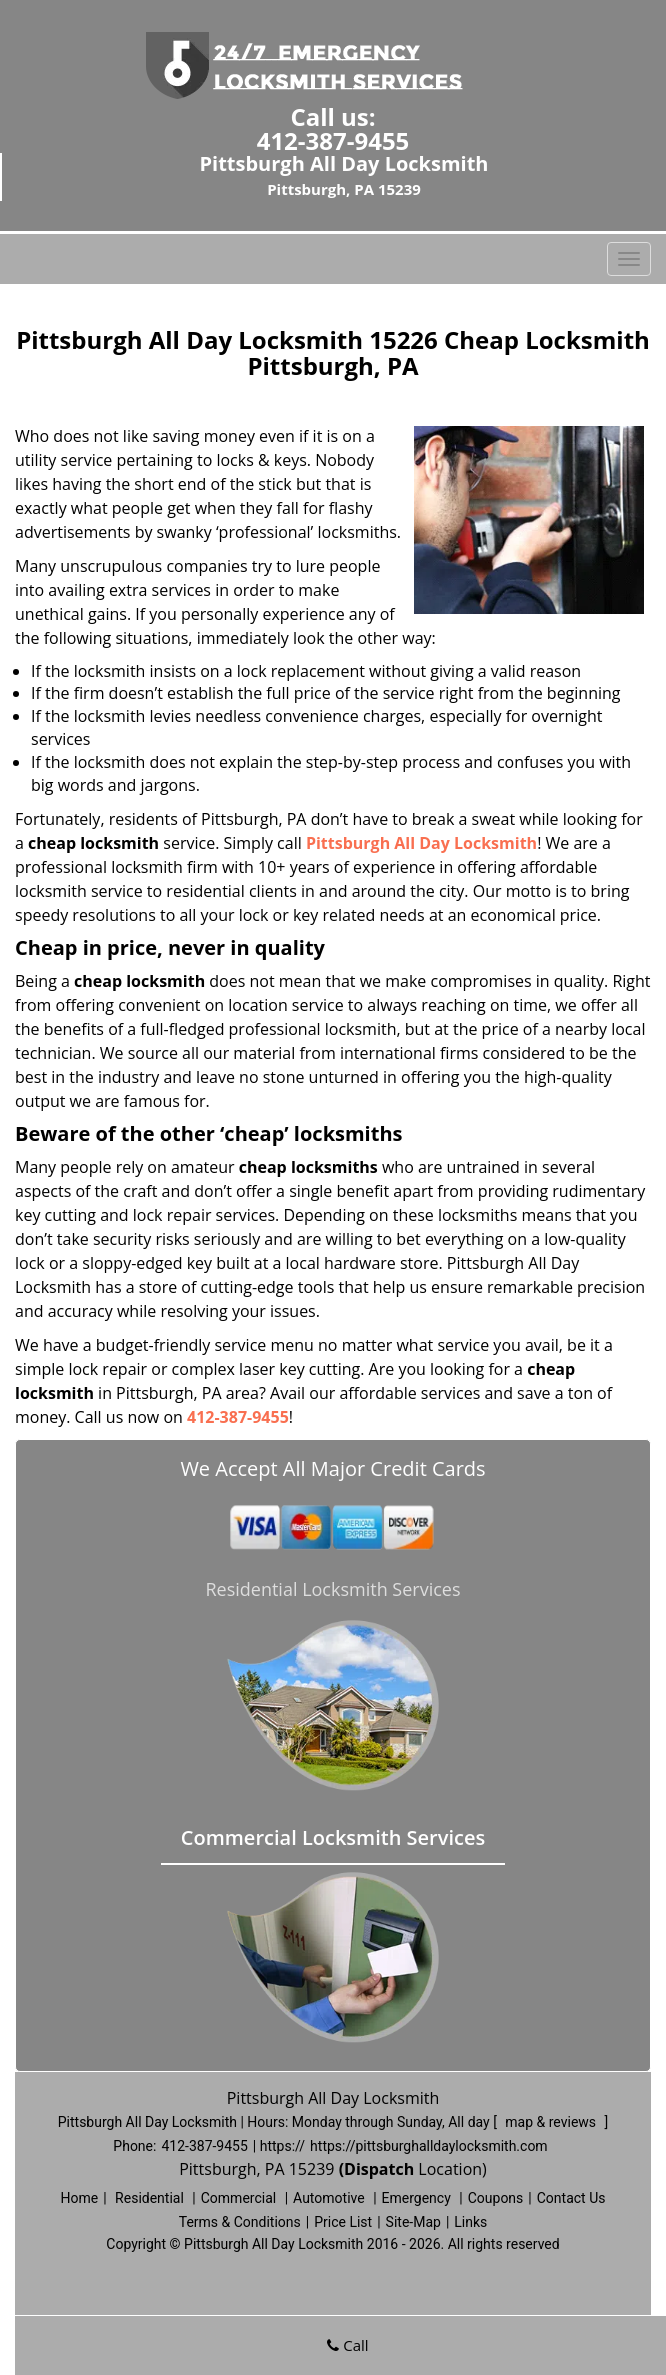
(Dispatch (379, 2169)
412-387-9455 (333, 140)
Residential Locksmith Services (332, 1589)
